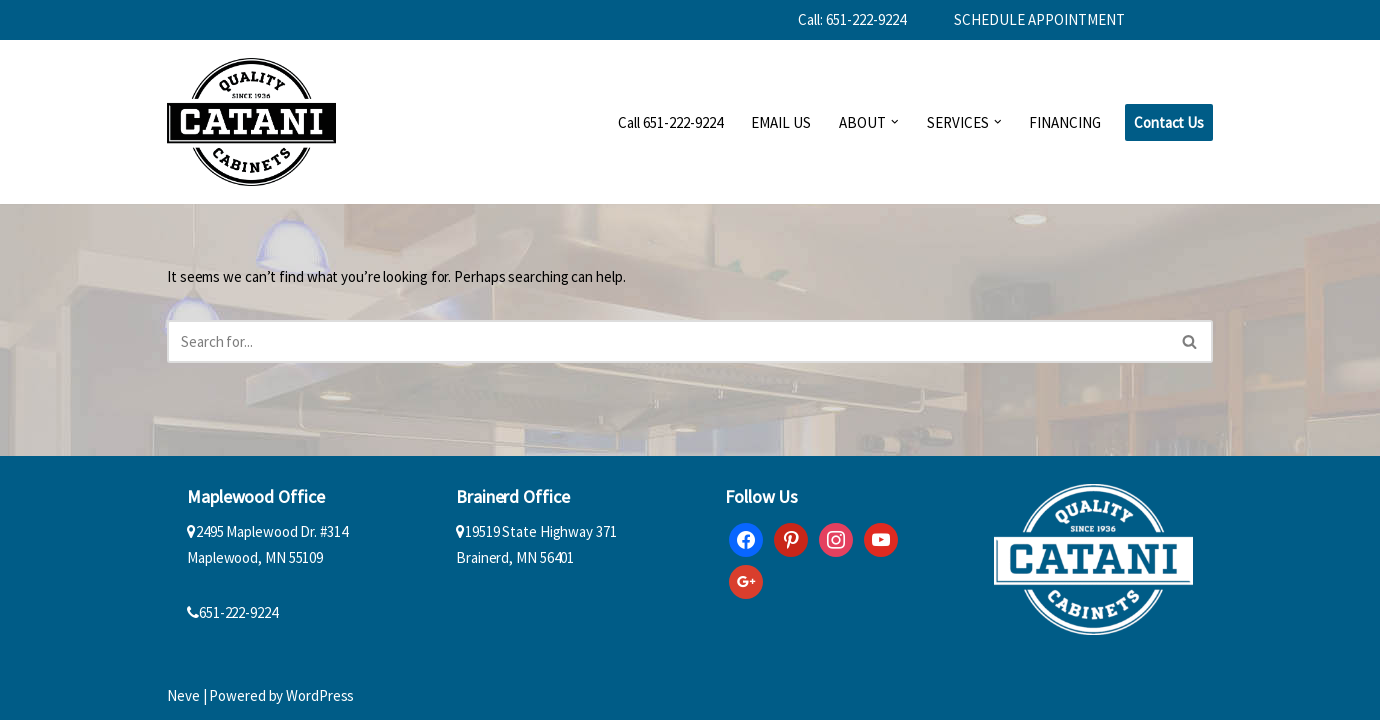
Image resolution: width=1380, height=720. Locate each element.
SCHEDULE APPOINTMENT (1039, 19)
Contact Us (1169, 122)
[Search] (667, 341)
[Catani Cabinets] (251, 122)
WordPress (320, 695)
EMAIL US (781, 122)
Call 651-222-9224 (670, 122)
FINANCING (1065, 122)
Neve (183, 695)
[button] (895, 122)
